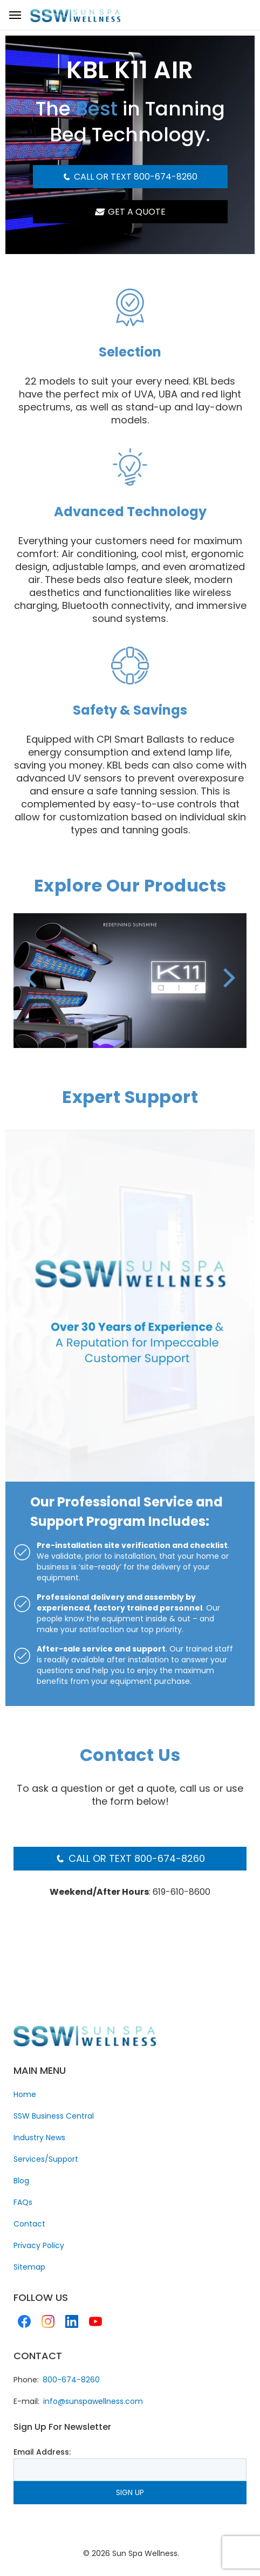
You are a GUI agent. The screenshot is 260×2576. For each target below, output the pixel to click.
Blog (21, 2180)
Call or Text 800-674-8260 (130, 176)
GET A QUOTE (130, 211)
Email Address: (42, 2452)
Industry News (39, 2137)
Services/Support (45, 2159)
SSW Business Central (53, 2116)
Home (24, 2094)
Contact (29, 2223)
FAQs (22, 2202)
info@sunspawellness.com (93, 2401)
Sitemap (29, 2267)
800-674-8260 (71, 2379)
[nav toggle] (15, 15)
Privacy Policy (38, 2245)
